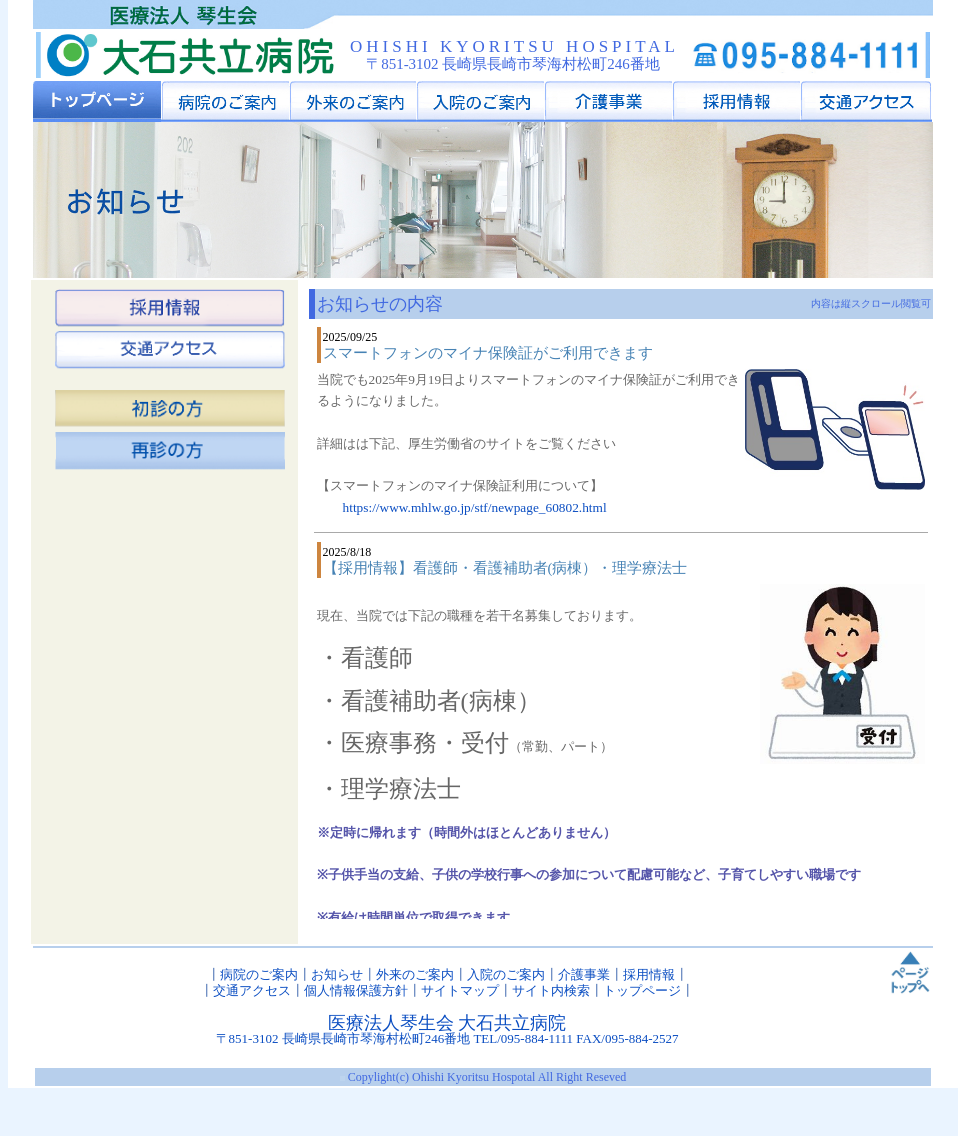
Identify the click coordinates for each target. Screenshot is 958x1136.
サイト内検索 (551, 990)
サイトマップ (460, 990)
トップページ (642, 990)
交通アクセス (252, 990)
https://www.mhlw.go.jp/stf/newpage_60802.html (475, 507)
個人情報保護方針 (356, 990)
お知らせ (337, 974)
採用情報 (649, 974)
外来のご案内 (415, 974)
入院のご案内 (506, 974)
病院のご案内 (259, 974)
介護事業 (584, 974)
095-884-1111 (537, 1038)
